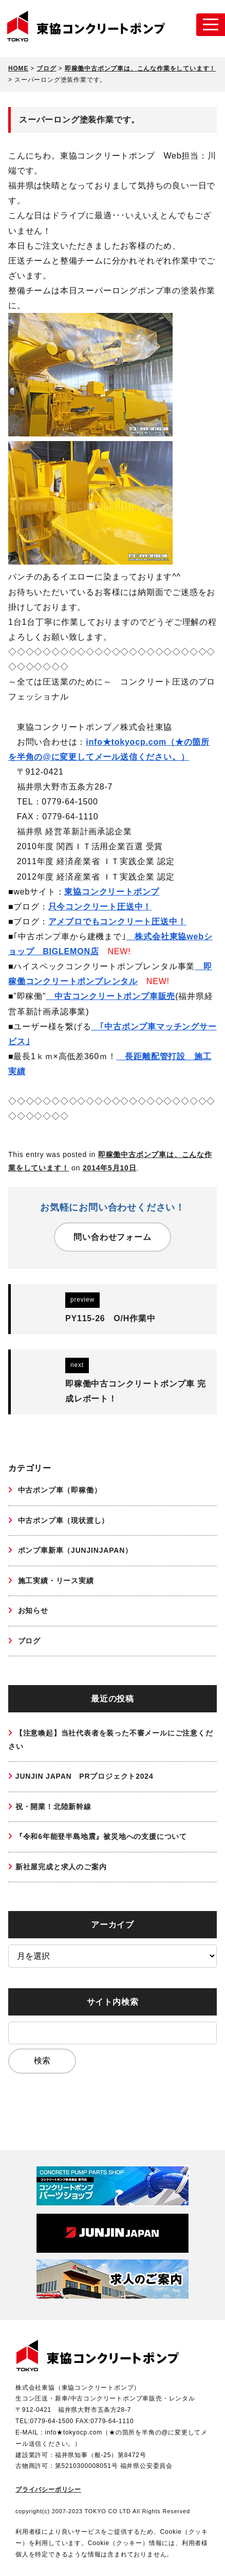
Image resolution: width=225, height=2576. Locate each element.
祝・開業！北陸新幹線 (53, 1806)
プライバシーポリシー (48, 2489)
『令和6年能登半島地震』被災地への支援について (101, 1836)
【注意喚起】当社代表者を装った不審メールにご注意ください (110, 1739)
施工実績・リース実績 (54, 1580)
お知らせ (31, 1610)
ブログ (28, 1641)
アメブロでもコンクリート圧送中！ (117, 921)
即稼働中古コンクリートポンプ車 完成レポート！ (135, 1391)
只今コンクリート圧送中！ (100, 906)
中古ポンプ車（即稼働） (58, 1490)
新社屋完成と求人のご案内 (61, 1867)
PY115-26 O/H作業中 (110, 1318)
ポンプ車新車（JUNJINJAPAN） (74, 1550)
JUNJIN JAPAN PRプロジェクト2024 (84, 1776)
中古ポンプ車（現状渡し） (62, 1520)
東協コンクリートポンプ (111, 891)
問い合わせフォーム (112, 1237)
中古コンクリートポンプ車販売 (110, 996)
